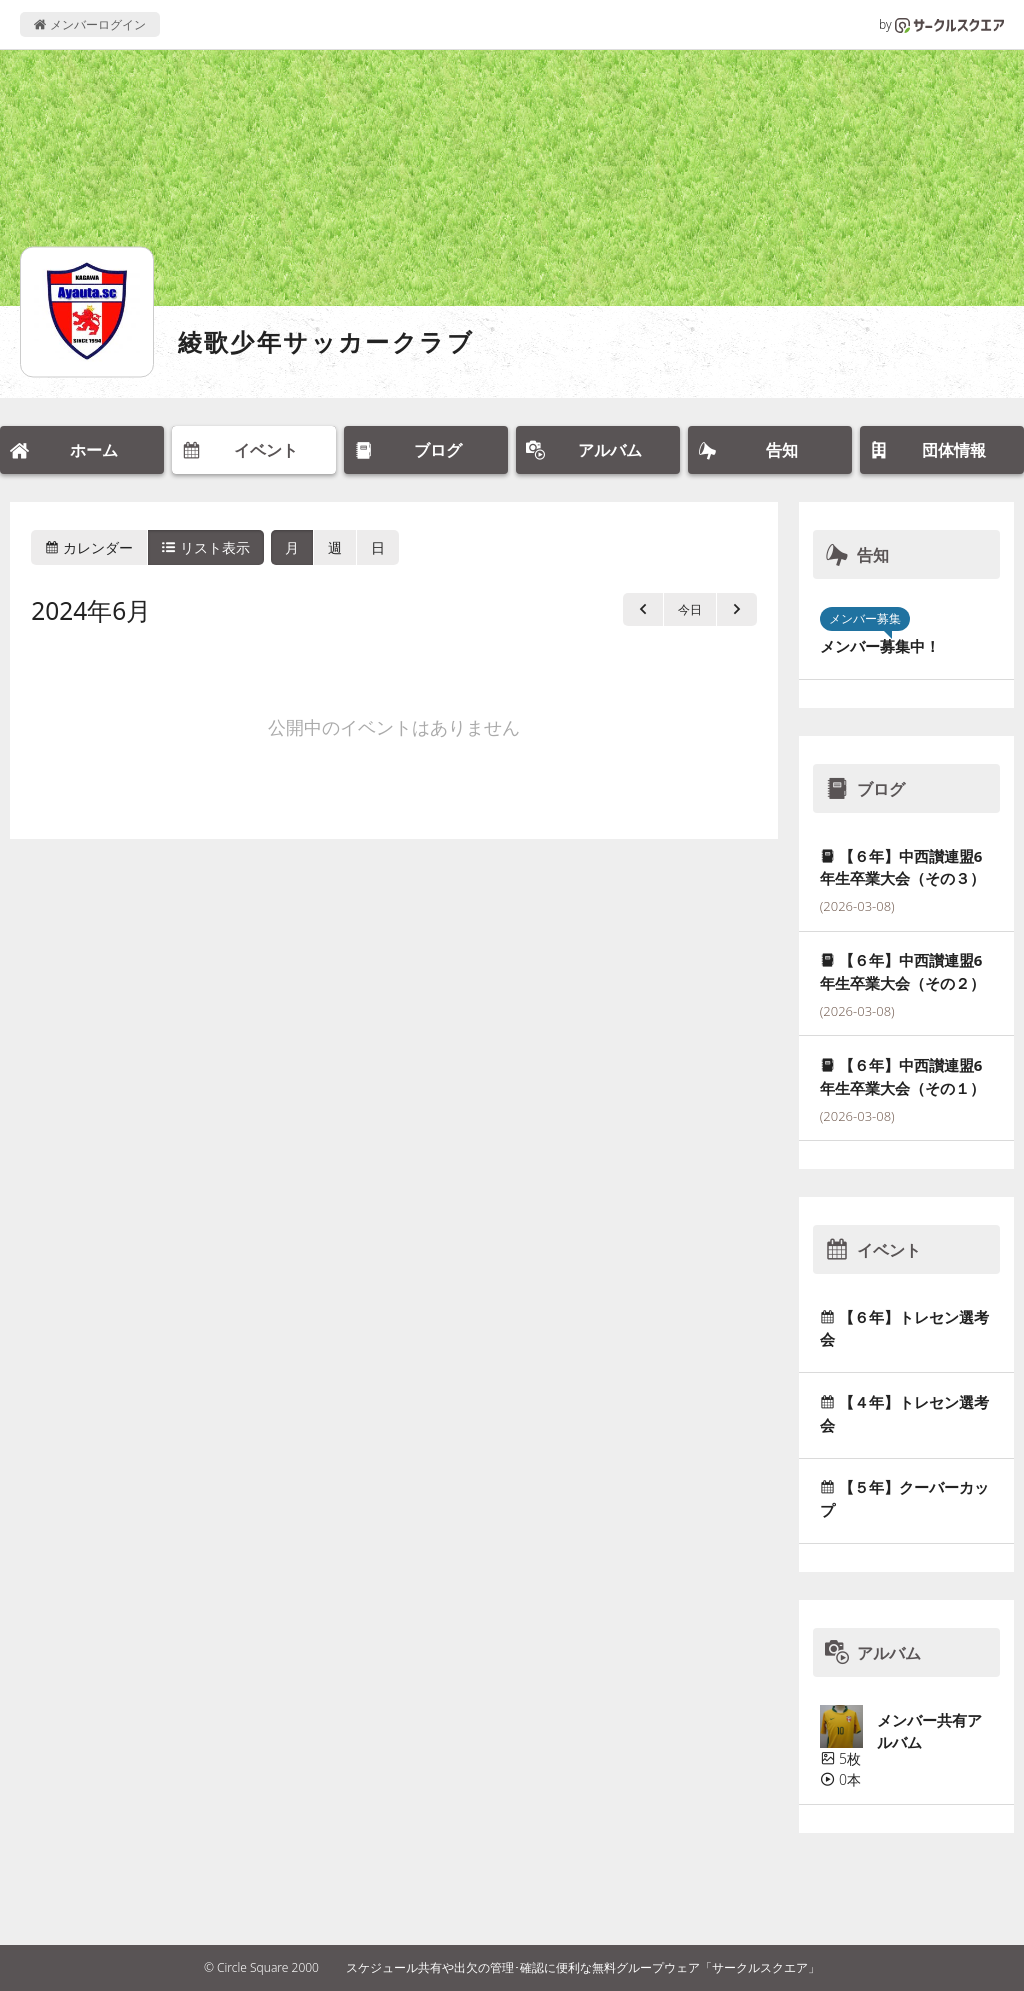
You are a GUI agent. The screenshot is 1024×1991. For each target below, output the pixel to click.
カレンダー (89, 547)
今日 (690, 609)
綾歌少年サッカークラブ (326, 341)
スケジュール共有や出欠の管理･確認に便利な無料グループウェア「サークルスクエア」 (583, 1967)
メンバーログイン (89, 24)
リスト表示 (206, 547)
